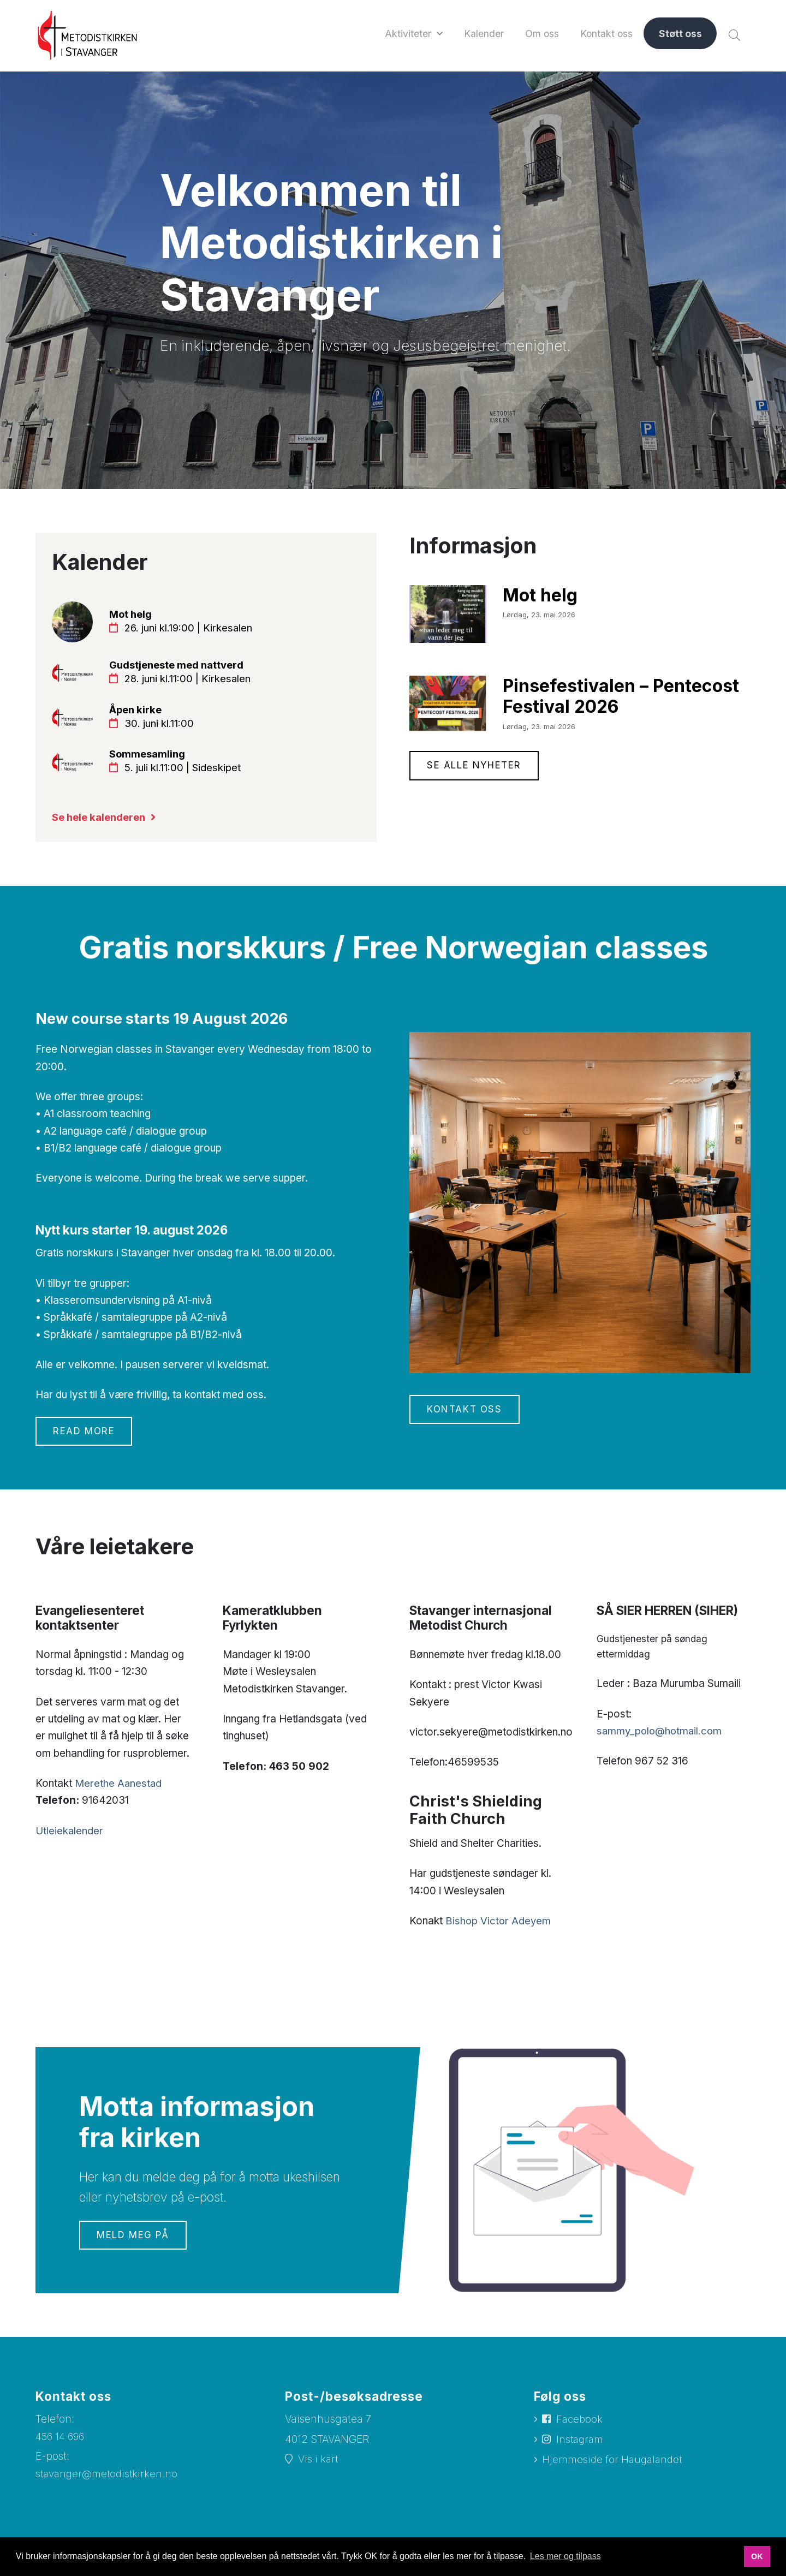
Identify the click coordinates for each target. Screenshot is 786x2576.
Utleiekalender (69, 1837)
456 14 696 (61, 2443)
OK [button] (757, 2556)
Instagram (581, 2447)
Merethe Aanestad (119, 1790)
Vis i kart (318, 2466)
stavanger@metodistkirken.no (108, 2480)
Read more (85, 1437)
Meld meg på (134, 2242)
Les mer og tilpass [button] (565, 2556)
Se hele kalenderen (101, 823)
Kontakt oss (465, 1415)
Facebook (580, 2426)
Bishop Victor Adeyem (498, 1927)
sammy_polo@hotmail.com (661, 1737)
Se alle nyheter (476, 766)
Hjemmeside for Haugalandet (614, 2468)
